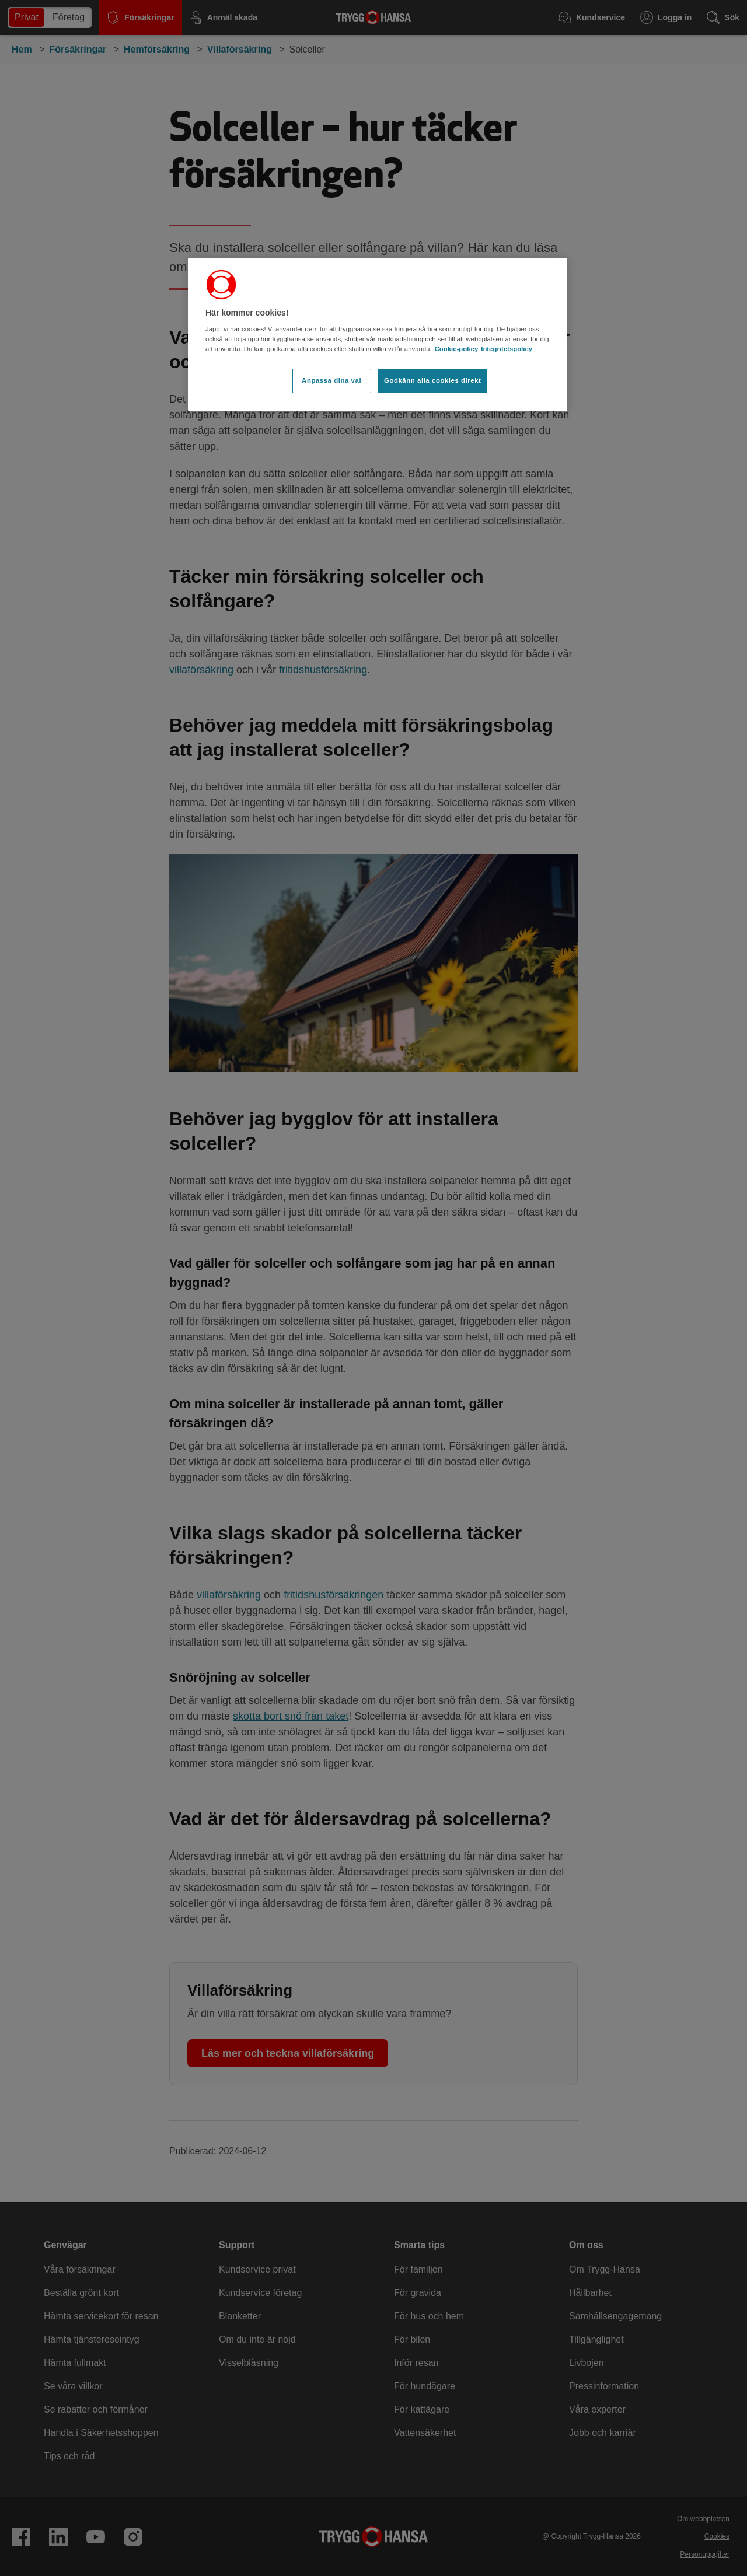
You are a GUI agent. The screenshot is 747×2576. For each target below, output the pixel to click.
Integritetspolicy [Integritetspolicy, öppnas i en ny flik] (506, 348)
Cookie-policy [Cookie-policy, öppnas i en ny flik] (457, 348)
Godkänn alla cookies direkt (432, 380)
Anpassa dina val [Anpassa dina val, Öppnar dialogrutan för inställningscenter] (331, 380)
